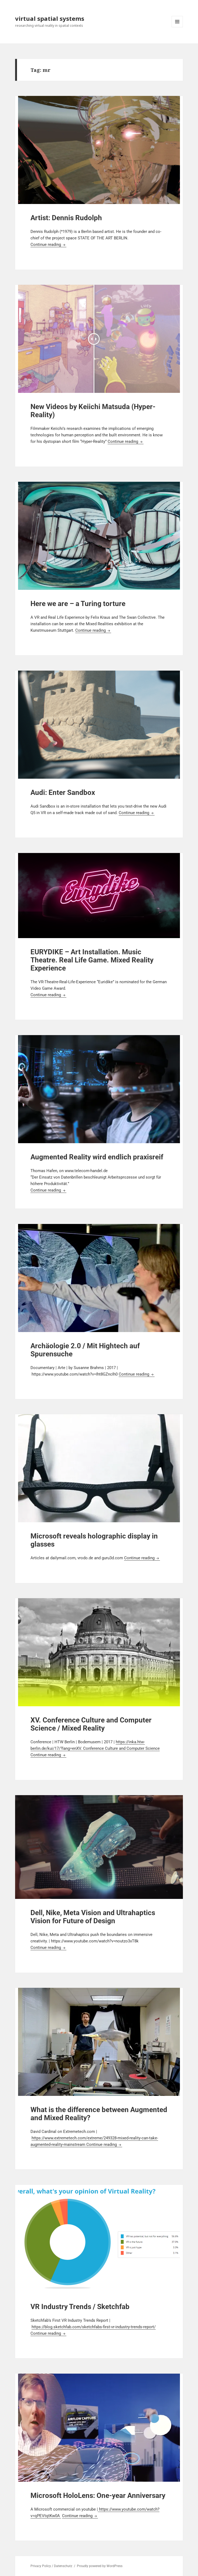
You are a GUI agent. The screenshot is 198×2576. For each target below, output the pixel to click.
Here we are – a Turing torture (77, 604)
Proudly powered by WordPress (99, 2566)
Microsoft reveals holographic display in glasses (94, 1540)
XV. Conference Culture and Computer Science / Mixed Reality (91, 1724)
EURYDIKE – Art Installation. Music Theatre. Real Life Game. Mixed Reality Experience (91, 960)
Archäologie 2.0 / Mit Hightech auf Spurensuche (85, 1350)
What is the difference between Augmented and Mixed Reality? (98, 2114)
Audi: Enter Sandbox (62, 792)
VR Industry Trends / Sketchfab (79, 2307)
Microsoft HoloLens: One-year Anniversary (97, 2495)
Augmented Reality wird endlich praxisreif (96, 1157)
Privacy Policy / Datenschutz (51, 2566)
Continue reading (48, 244)
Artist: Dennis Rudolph (66, 218)
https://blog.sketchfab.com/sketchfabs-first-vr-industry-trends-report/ (94, 2326)
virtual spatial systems (49, 18)
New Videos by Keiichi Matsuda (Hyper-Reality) (92, 411)
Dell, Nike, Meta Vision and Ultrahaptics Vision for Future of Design (92, 1917)
